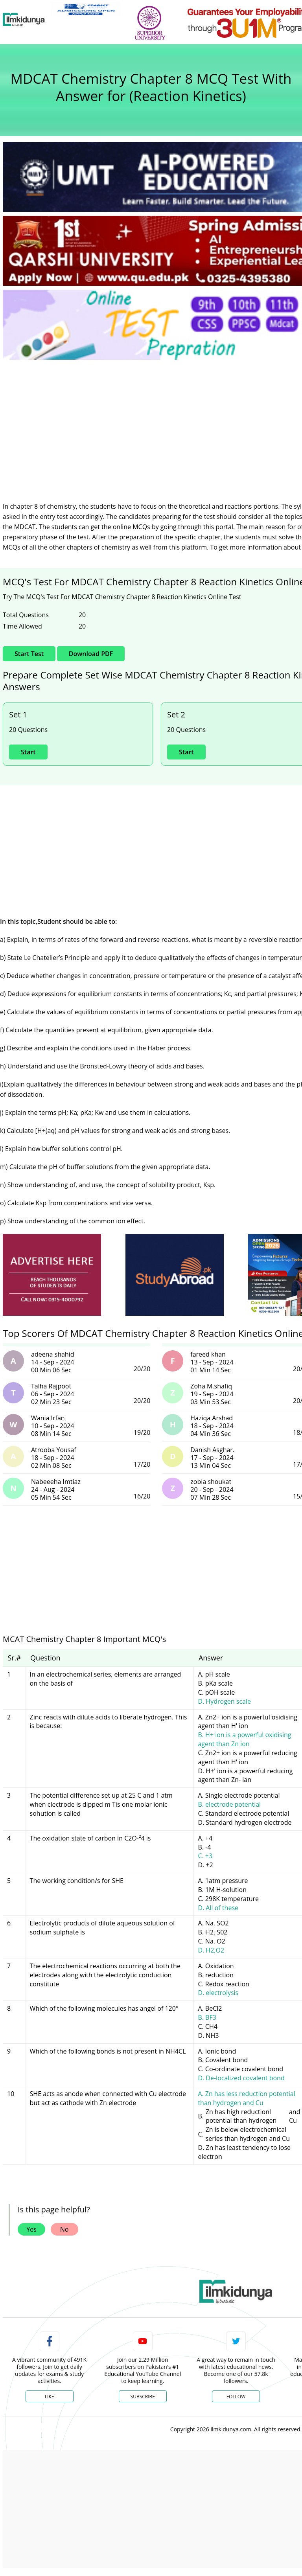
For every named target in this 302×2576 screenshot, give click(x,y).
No (64, 2229)
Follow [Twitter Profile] (235, 2396)
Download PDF (91, 653)
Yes (31, 2229)
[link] (85, 9)
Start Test (29, 653)
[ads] (52, 1275)
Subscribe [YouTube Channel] (143, 2396)
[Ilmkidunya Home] (24, 20)
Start (28, 752)
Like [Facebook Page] (49, 2396)
